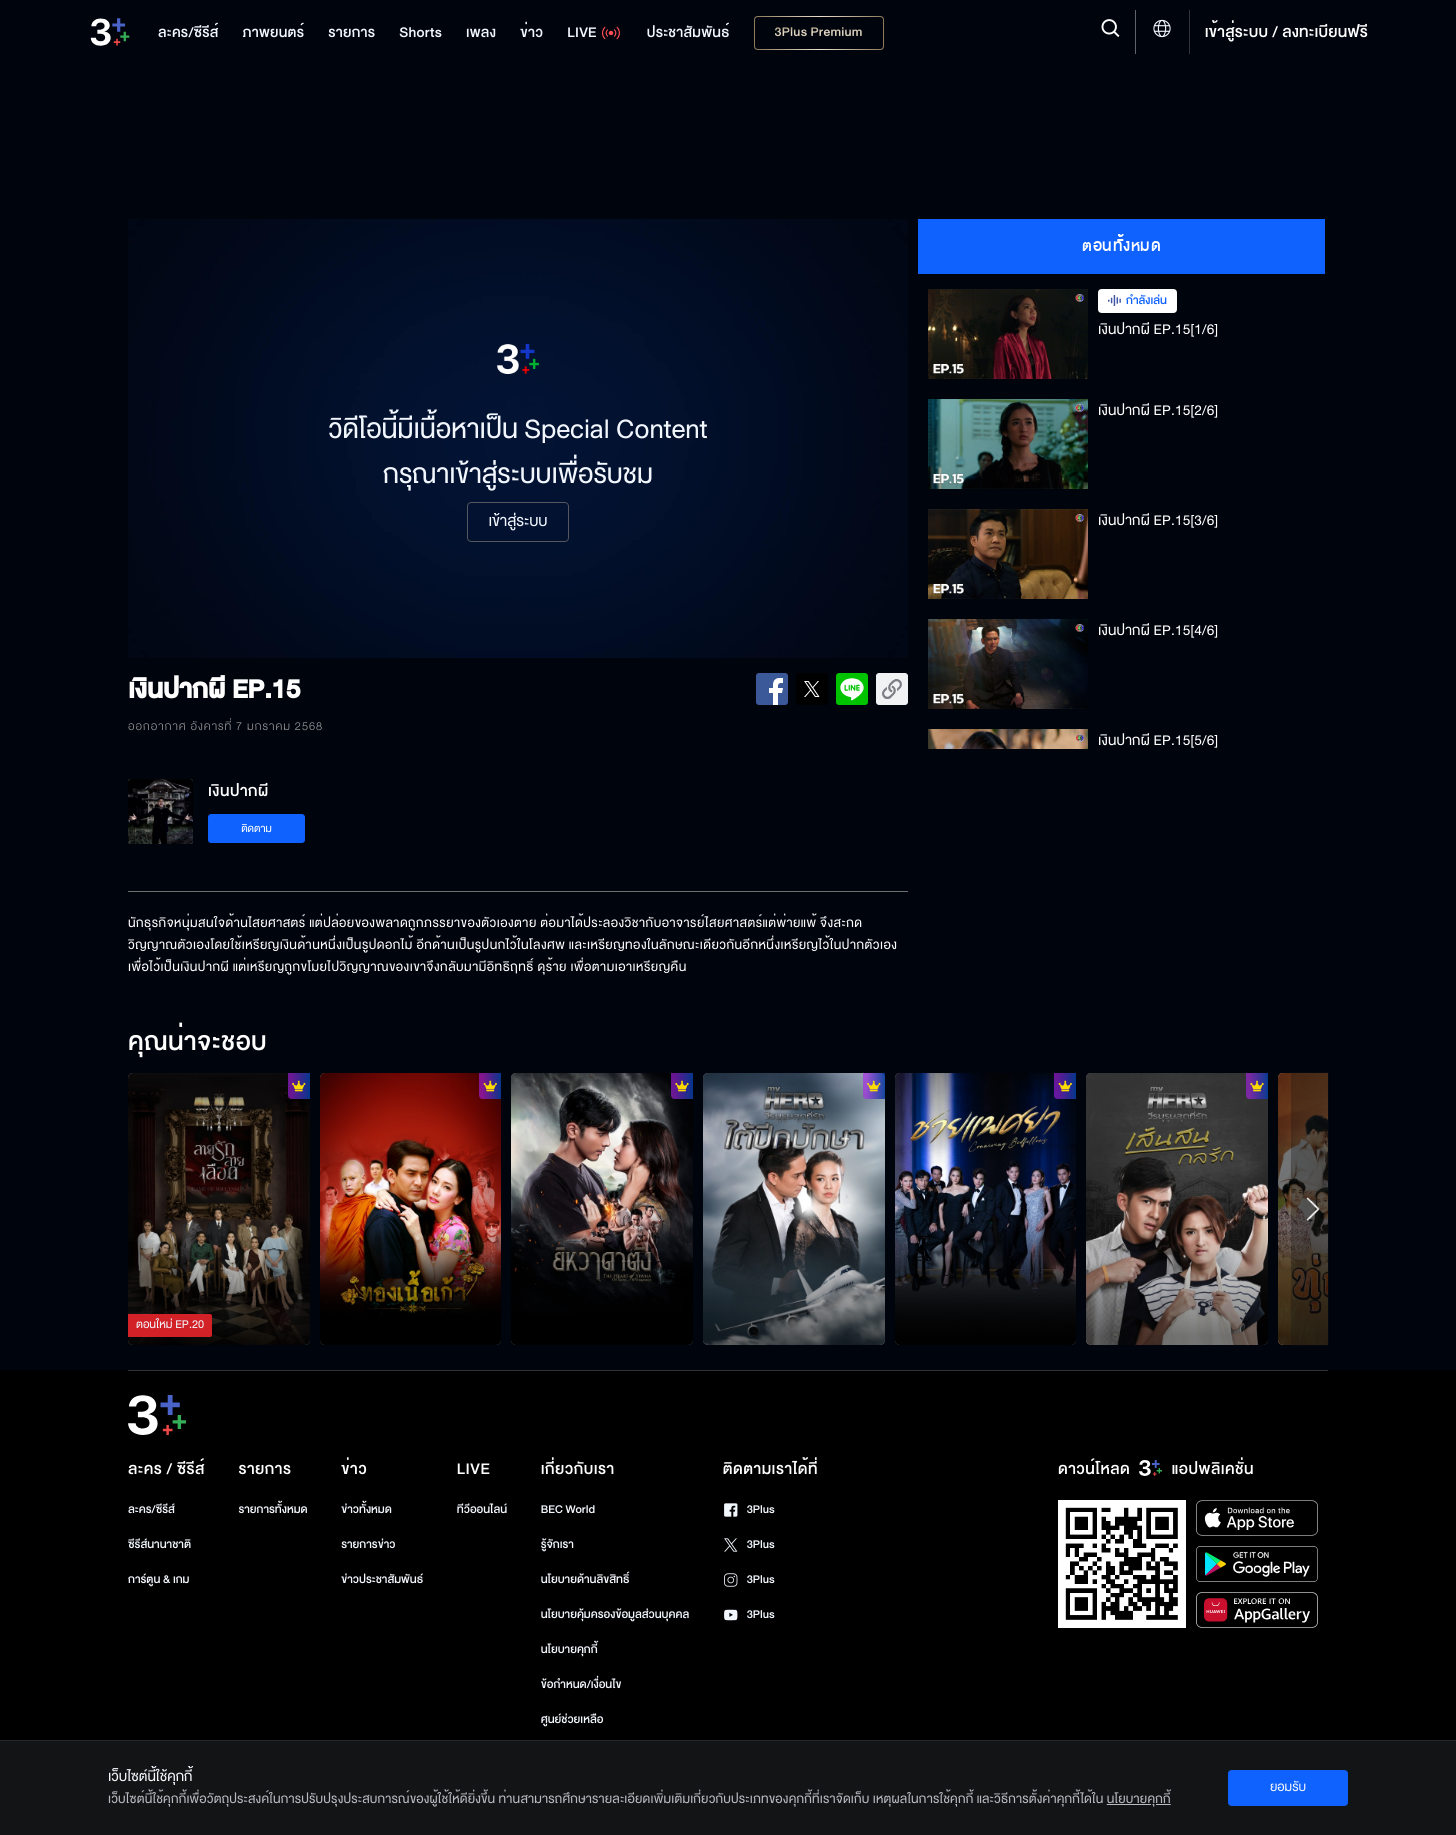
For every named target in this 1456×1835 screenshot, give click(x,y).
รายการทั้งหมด (272, 1509)
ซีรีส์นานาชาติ (159, 1544)
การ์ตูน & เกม (159, 1579)
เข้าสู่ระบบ (517, 522)
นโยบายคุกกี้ (569, 1649)
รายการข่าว (368, 1544)
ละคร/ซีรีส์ (151, 1509)
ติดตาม (256, 828)
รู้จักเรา (557, 1544)
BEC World (568, 1509)
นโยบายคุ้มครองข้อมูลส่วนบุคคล (615, 1614)
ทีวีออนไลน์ (482, 1509)
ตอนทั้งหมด (1121, 246)
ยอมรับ (1288, 1787)
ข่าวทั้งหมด (366, 1509)
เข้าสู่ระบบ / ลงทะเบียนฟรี (1286, 32)
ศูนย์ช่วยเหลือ (572, 1719)
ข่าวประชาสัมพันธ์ (382, 1579)
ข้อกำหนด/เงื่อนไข (581, 1684)
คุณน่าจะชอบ (197, 1043)
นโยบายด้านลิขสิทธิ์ (585, 1579)
